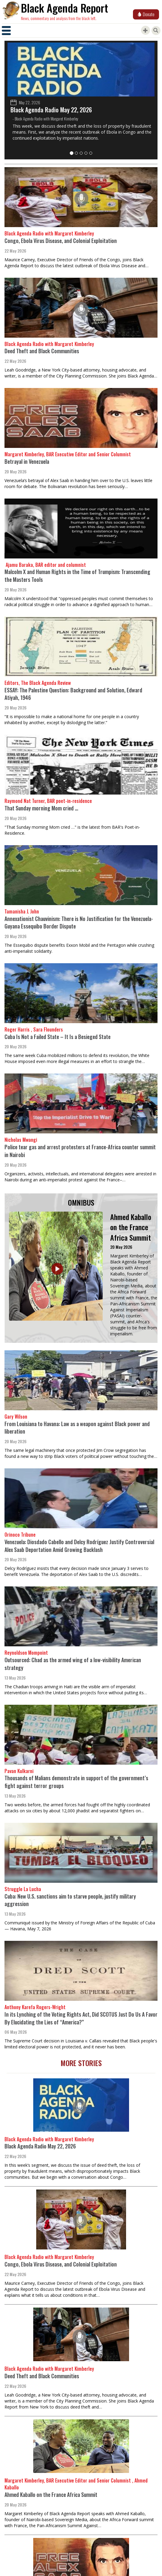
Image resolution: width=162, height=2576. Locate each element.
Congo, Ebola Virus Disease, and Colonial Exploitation (60, 240)
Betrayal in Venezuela (26, 461)
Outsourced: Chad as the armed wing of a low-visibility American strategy (72, 1663)
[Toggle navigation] (6, 30)
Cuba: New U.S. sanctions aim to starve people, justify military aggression (70, 1900)
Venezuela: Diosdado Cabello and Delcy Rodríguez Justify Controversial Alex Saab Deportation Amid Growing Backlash (79, 1545)
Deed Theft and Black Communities (41, 351)
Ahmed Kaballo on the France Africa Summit (130, 1227)
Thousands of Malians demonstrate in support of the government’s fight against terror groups (76, 1782)
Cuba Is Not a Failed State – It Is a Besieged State (57, 1037)
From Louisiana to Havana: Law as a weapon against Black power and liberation (77, 1427)
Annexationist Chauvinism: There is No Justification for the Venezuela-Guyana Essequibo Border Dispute (78, 922)
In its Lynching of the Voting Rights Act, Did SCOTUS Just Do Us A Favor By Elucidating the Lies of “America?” (81, 2018)
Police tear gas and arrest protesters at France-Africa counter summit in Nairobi (80, 1151)
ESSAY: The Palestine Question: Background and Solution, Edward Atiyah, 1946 (73, 694)
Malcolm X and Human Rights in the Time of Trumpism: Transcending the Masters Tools (77, 575)
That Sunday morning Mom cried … (41, 808)
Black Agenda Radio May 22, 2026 (51, 109)
